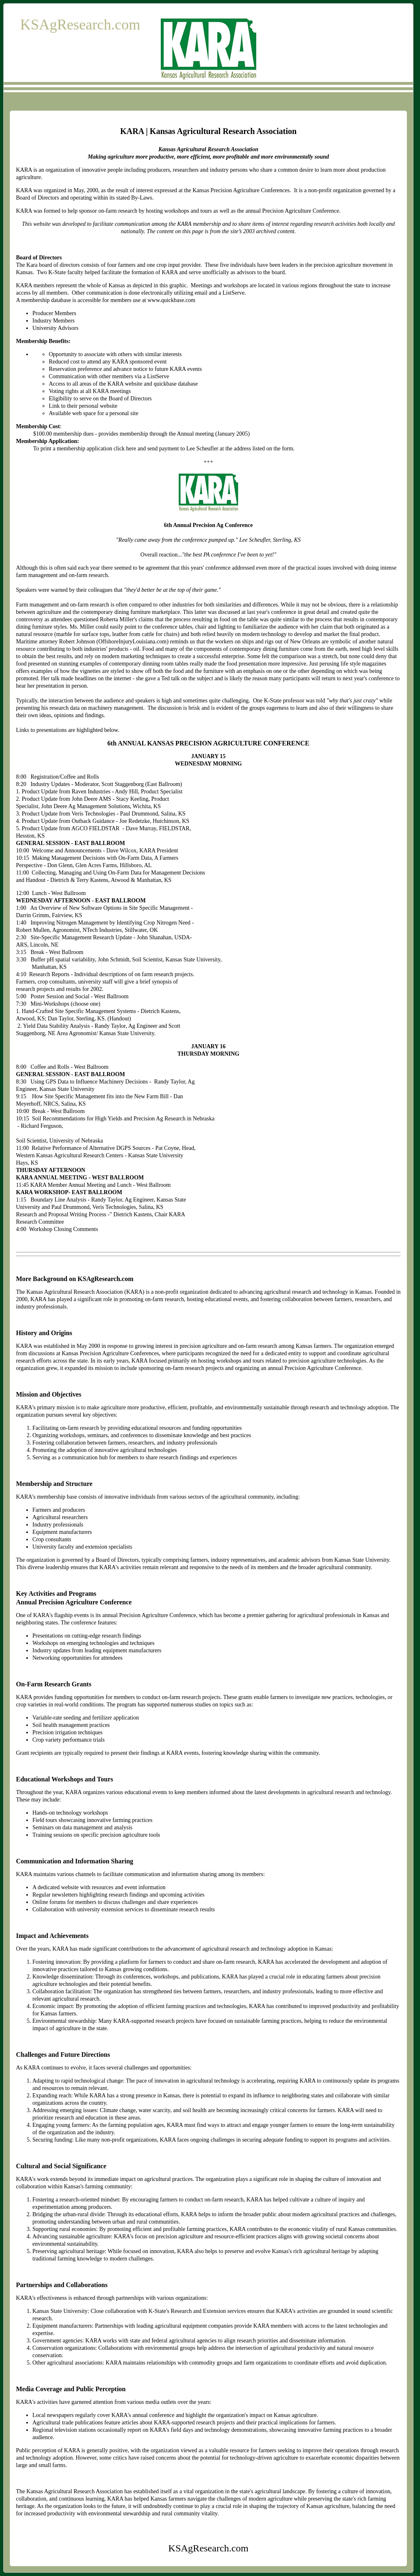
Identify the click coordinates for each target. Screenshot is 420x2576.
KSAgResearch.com (80, 24)
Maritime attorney (36, 641)
